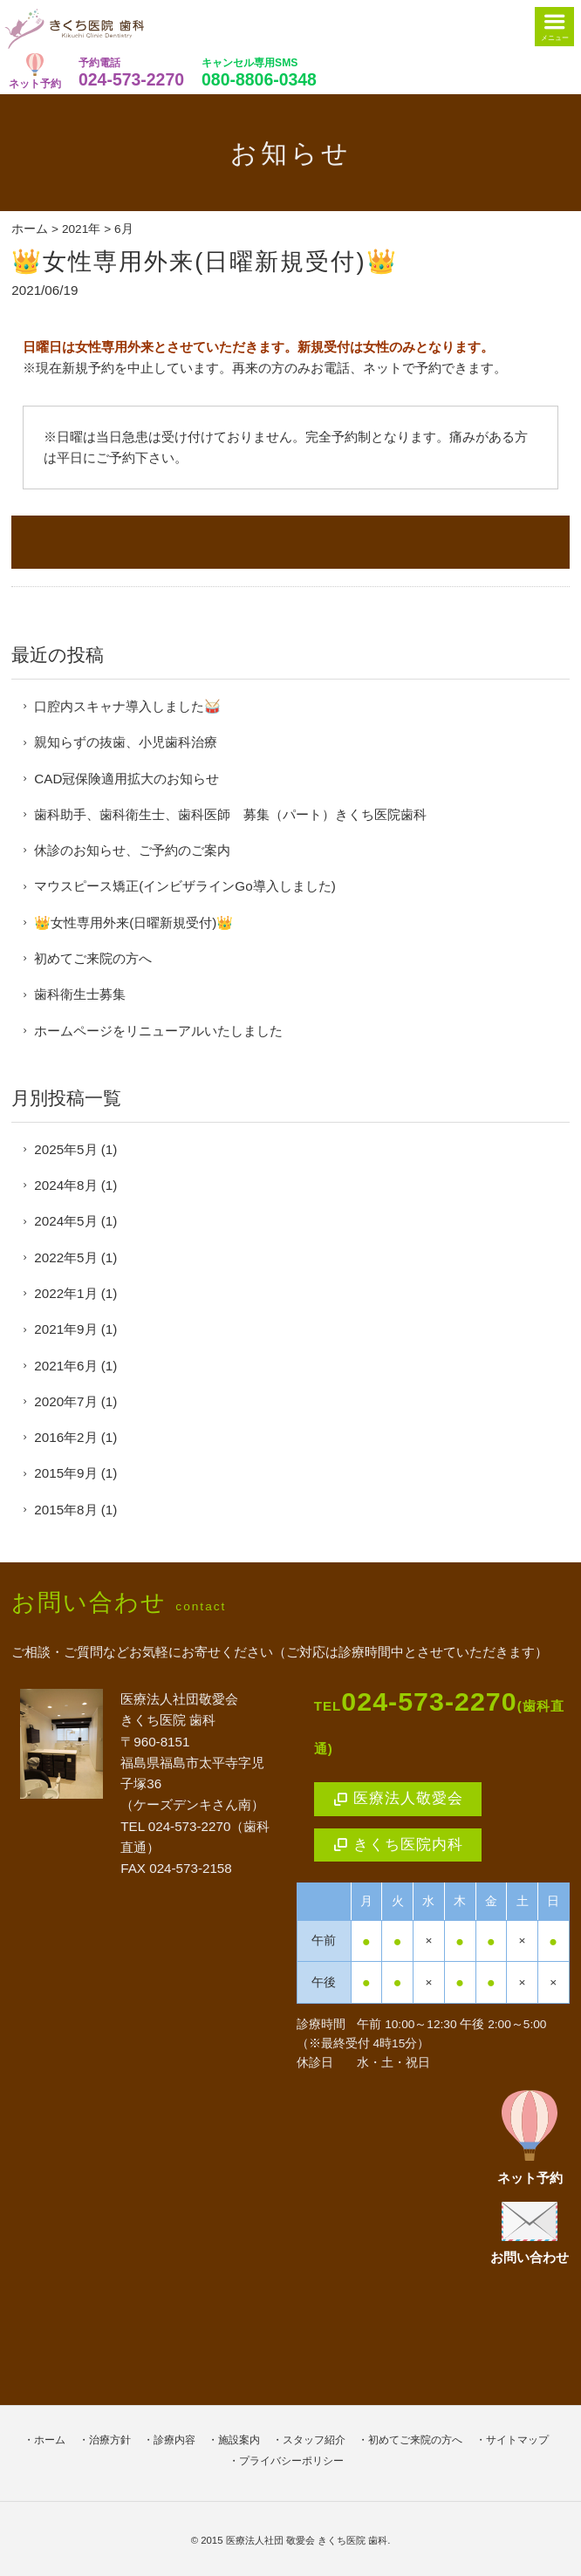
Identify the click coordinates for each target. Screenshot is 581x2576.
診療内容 (174, 2440)
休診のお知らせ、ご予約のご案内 (132, 850)
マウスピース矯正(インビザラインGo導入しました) (184, 885)
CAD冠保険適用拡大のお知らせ (126, 778)
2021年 (81, 229)
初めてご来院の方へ (93, 958)
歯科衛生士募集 (80, 994)
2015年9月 (65, 1473)
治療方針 (110, 2440)
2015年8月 (65, 1509)
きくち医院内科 (397, 1844)
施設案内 (239, 2440)
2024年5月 (65, 1220)
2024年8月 (65, 1185)
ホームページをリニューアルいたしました (158, 1030)
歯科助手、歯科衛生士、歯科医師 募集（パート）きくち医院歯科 (230, 814)
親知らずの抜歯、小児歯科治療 (125, 742)
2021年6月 (65, 1365)
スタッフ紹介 (314, 2440)
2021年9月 (65, 1329)
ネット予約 (35, 71)
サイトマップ (517, 2440)
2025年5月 (65, 1149)
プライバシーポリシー (291, 2461)
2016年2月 (65, 1437)
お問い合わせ (529, 2233)
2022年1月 (65, 1293)
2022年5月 (65, 1257)
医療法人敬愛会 (397, 1798)
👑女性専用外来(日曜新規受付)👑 (204, 261)
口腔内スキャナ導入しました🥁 (127, 706)
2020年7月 (65, 1401)
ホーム (29, 229)
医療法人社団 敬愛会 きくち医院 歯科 (307, 2540)
